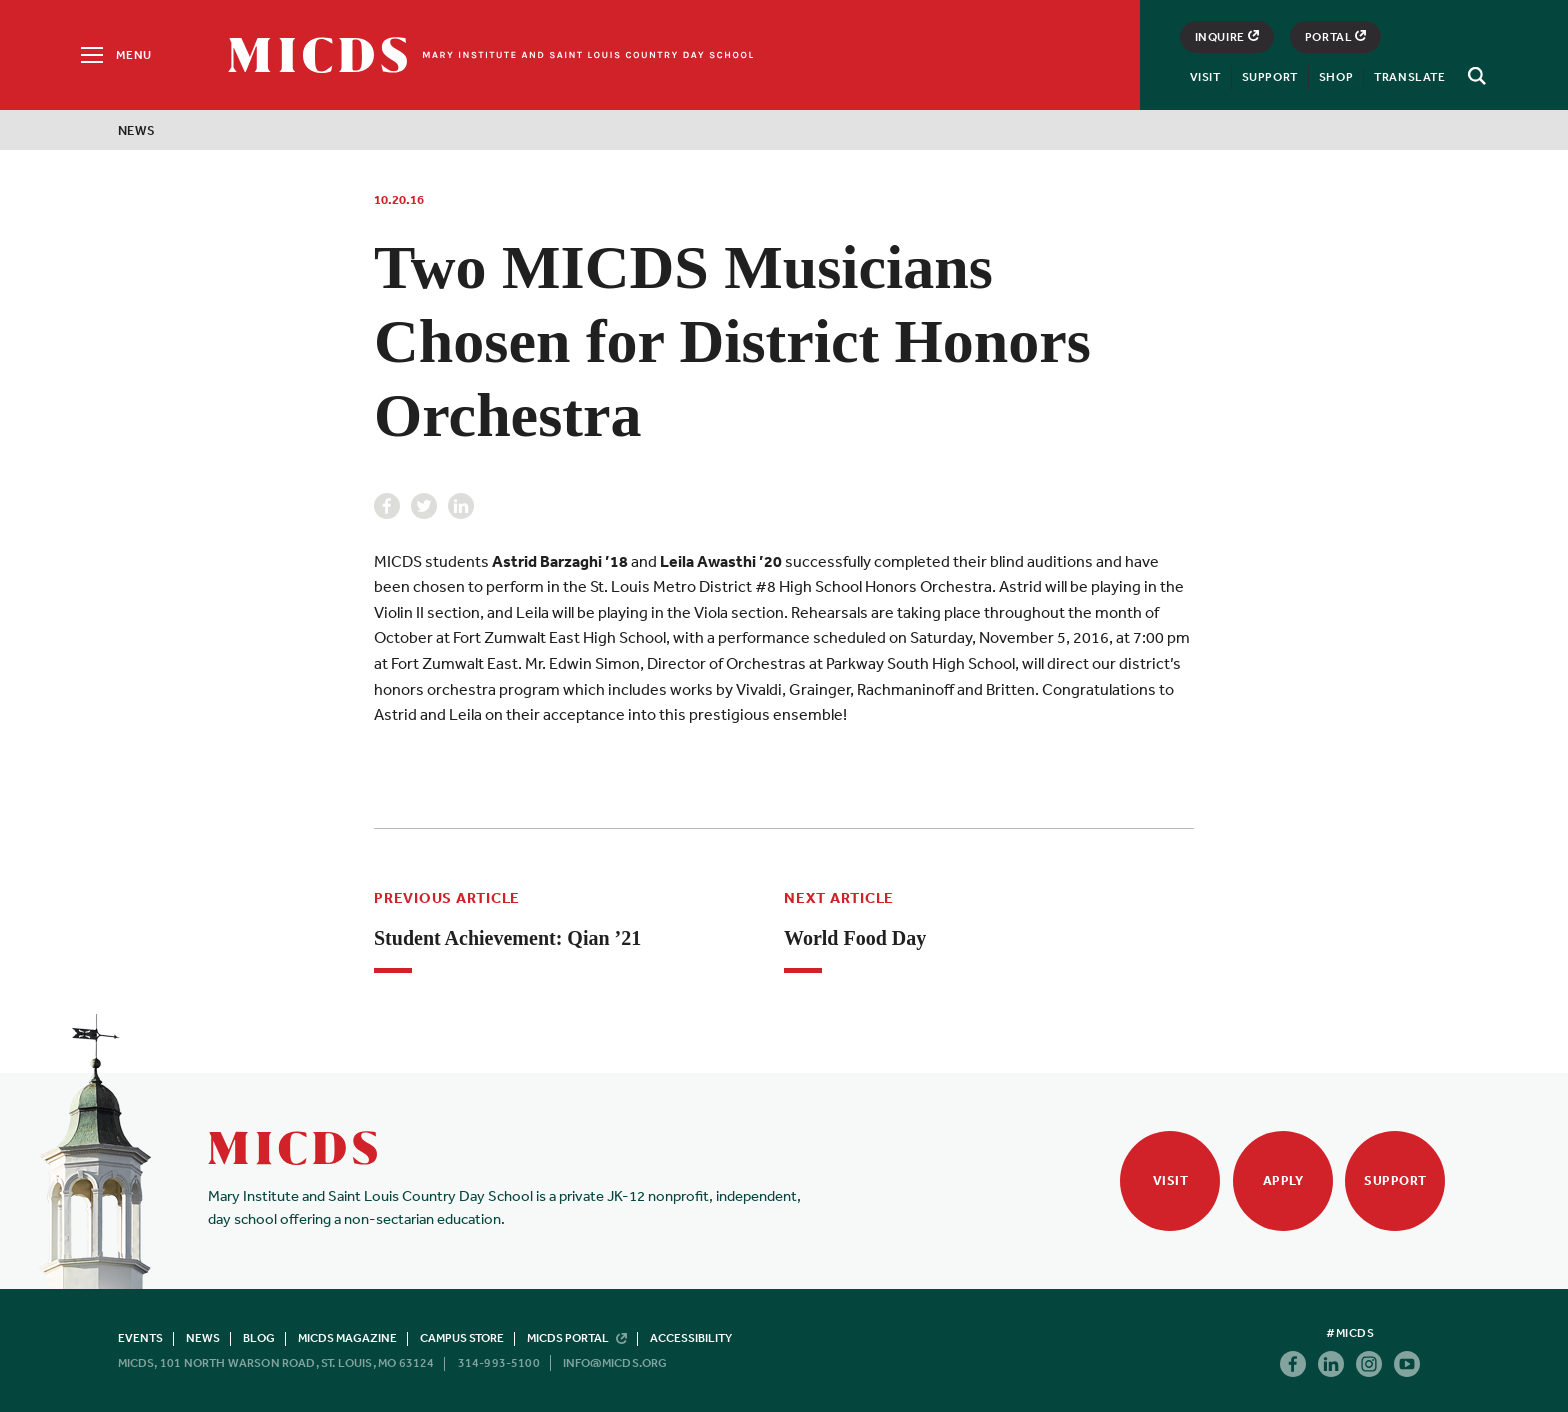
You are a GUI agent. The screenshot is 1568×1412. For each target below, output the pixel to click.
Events (140, 1338)
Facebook (387, 506)
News (137, 130)
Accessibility (691, 1338)
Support (1270, 77)
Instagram (1369, 1364)
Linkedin (461, 506)
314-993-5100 (499, 1363)
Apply (1283, 1180)
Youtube (1407, 1364)
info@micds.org (615, 1363)
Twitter (424, 506)
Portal (1336, 37)
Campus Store (462, 1338)
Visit (1205, 77)
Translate (1409, 77)
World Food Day (855, 938)
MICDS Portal (577, 1338)
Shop (1336, 77)
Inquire (1227, 37)
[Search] (1474, 76)
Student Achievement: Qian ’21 (507, 938)
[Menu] (114, 55)
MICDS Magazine (347, 1338)
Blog (259, 1338)
